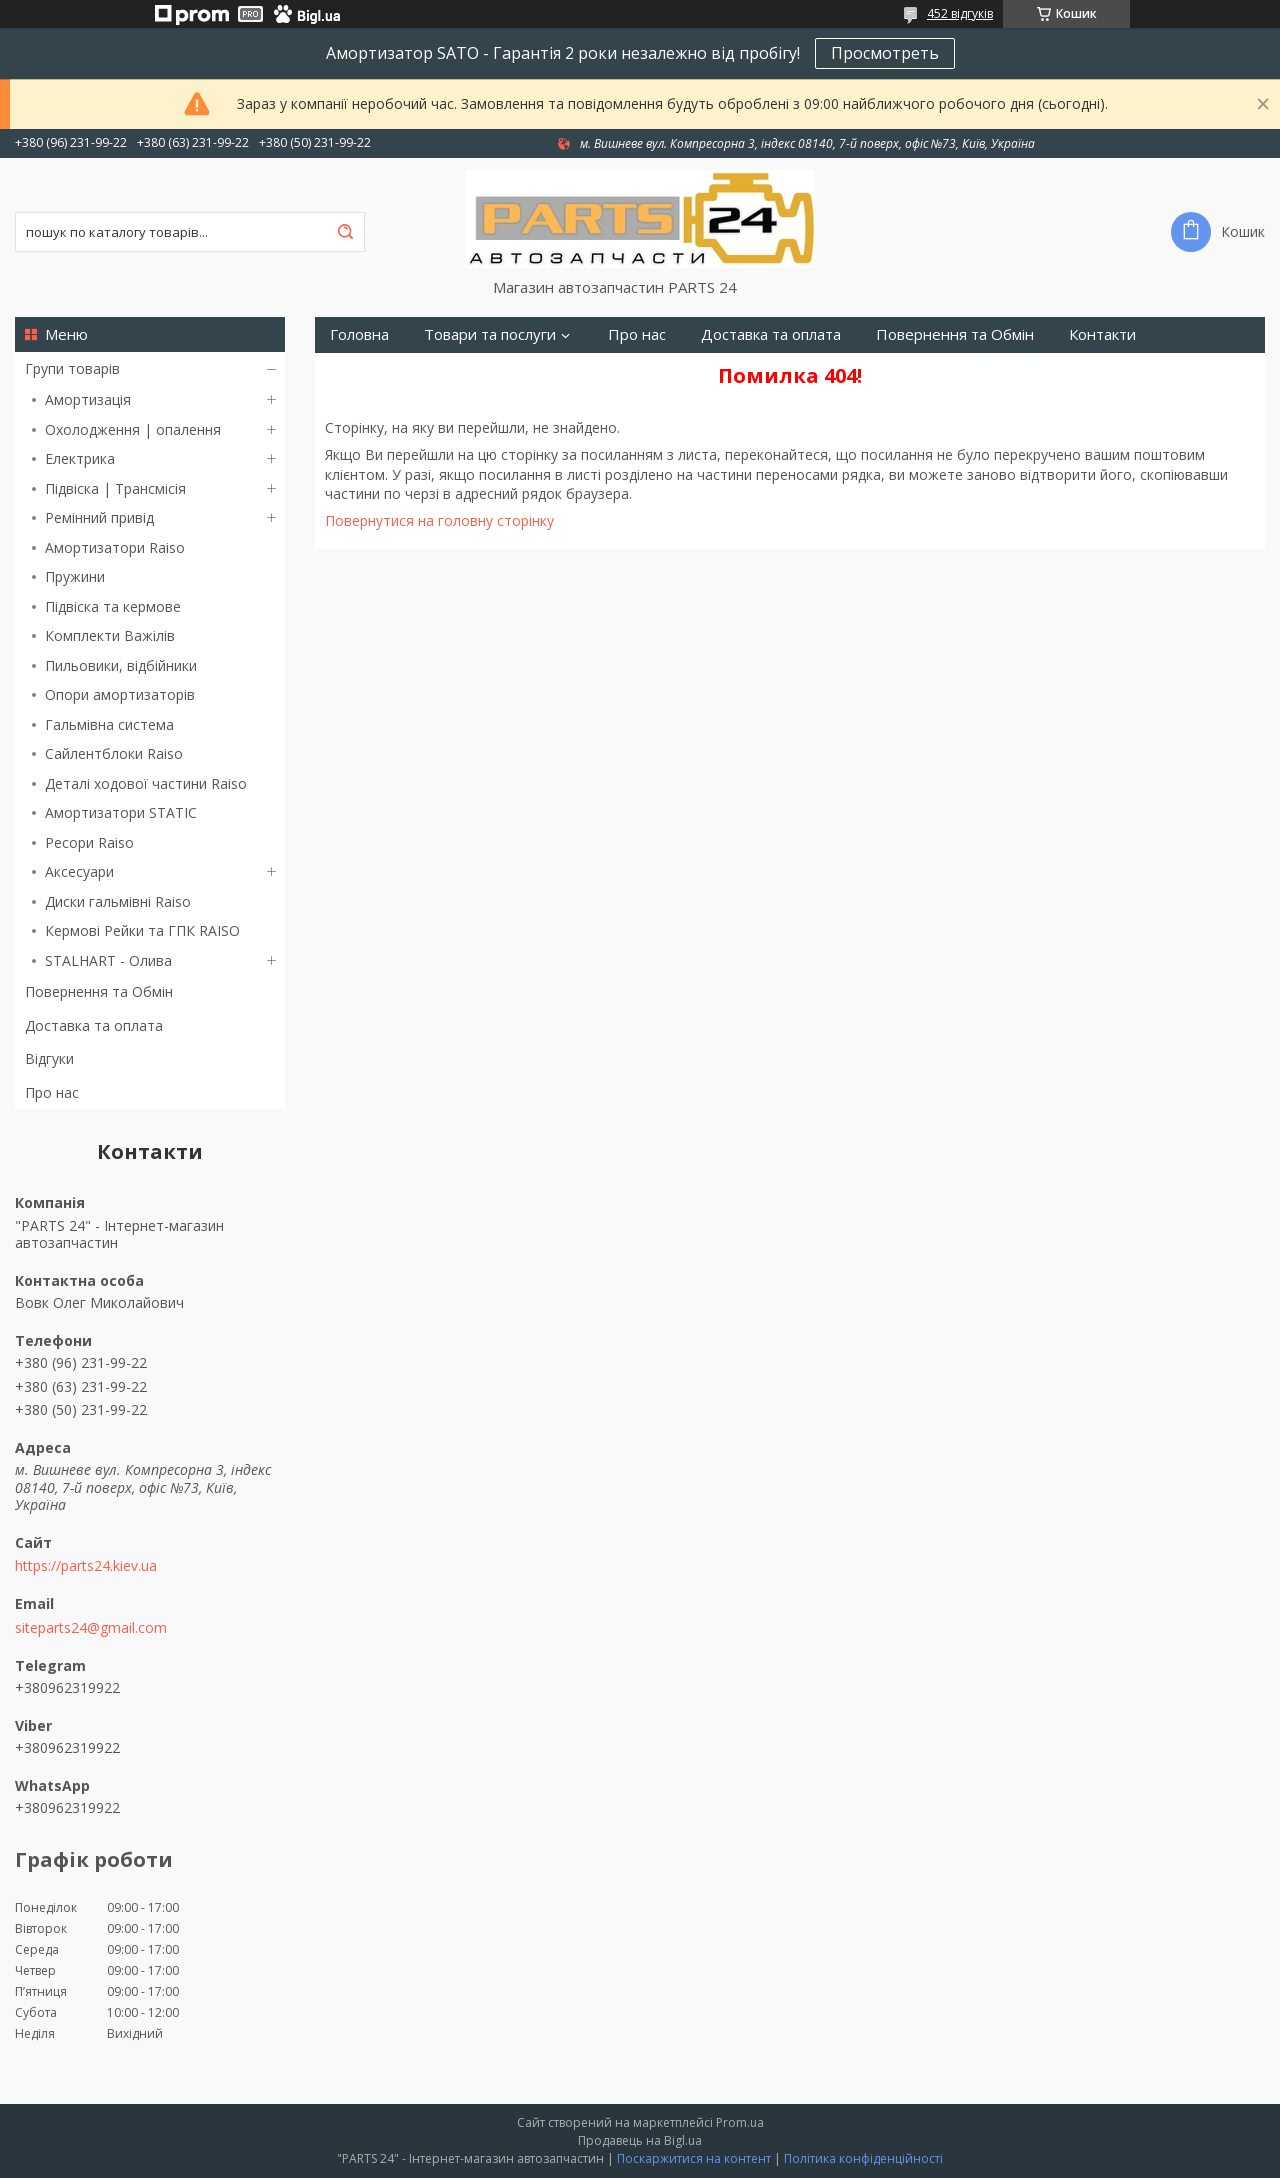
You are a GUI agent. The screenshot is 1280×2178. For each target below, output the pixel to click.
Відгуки (49, 1058)
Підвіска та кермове (113, 606)
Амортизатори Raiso (115, 547)
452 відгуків (960, 13)
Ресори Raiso (89, 842)
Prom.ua (740, 2122)
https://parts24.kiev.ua (86, 1566)
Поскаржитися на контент (694, 2158)
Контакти (1102, 334)
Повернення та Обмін (99, 991)
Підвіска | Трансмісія (115, 488)
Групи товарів (72, 368)
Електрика (80, 458)
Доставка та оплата (94, 1025)
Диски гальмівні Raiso (118, 901)
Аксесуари (79, 871)
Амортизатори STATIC (121, 812)
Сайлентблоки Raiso (114, 753)
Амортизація (88, 399)
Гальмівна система (109, 724)
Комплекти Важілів (110, 635)
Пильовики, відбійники (121, 665)
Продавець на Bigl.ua (640, 2140)
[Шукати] (345, 232)
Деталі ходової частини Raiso (146, 783)
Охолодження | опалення (133, 429)
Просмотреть (885, 53)
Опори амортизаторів (120, 694)
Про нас (52, 1092)
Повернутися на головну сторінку (439, 520)
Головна (359, 334)
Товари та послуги (490, 334)
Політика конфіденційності (863, 2158)
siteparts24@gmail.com (91, 1628)
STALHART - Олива (108, 960)
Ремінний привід (99, 517)
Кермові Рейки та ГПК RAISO (142, 930)
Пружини (75, 576)
